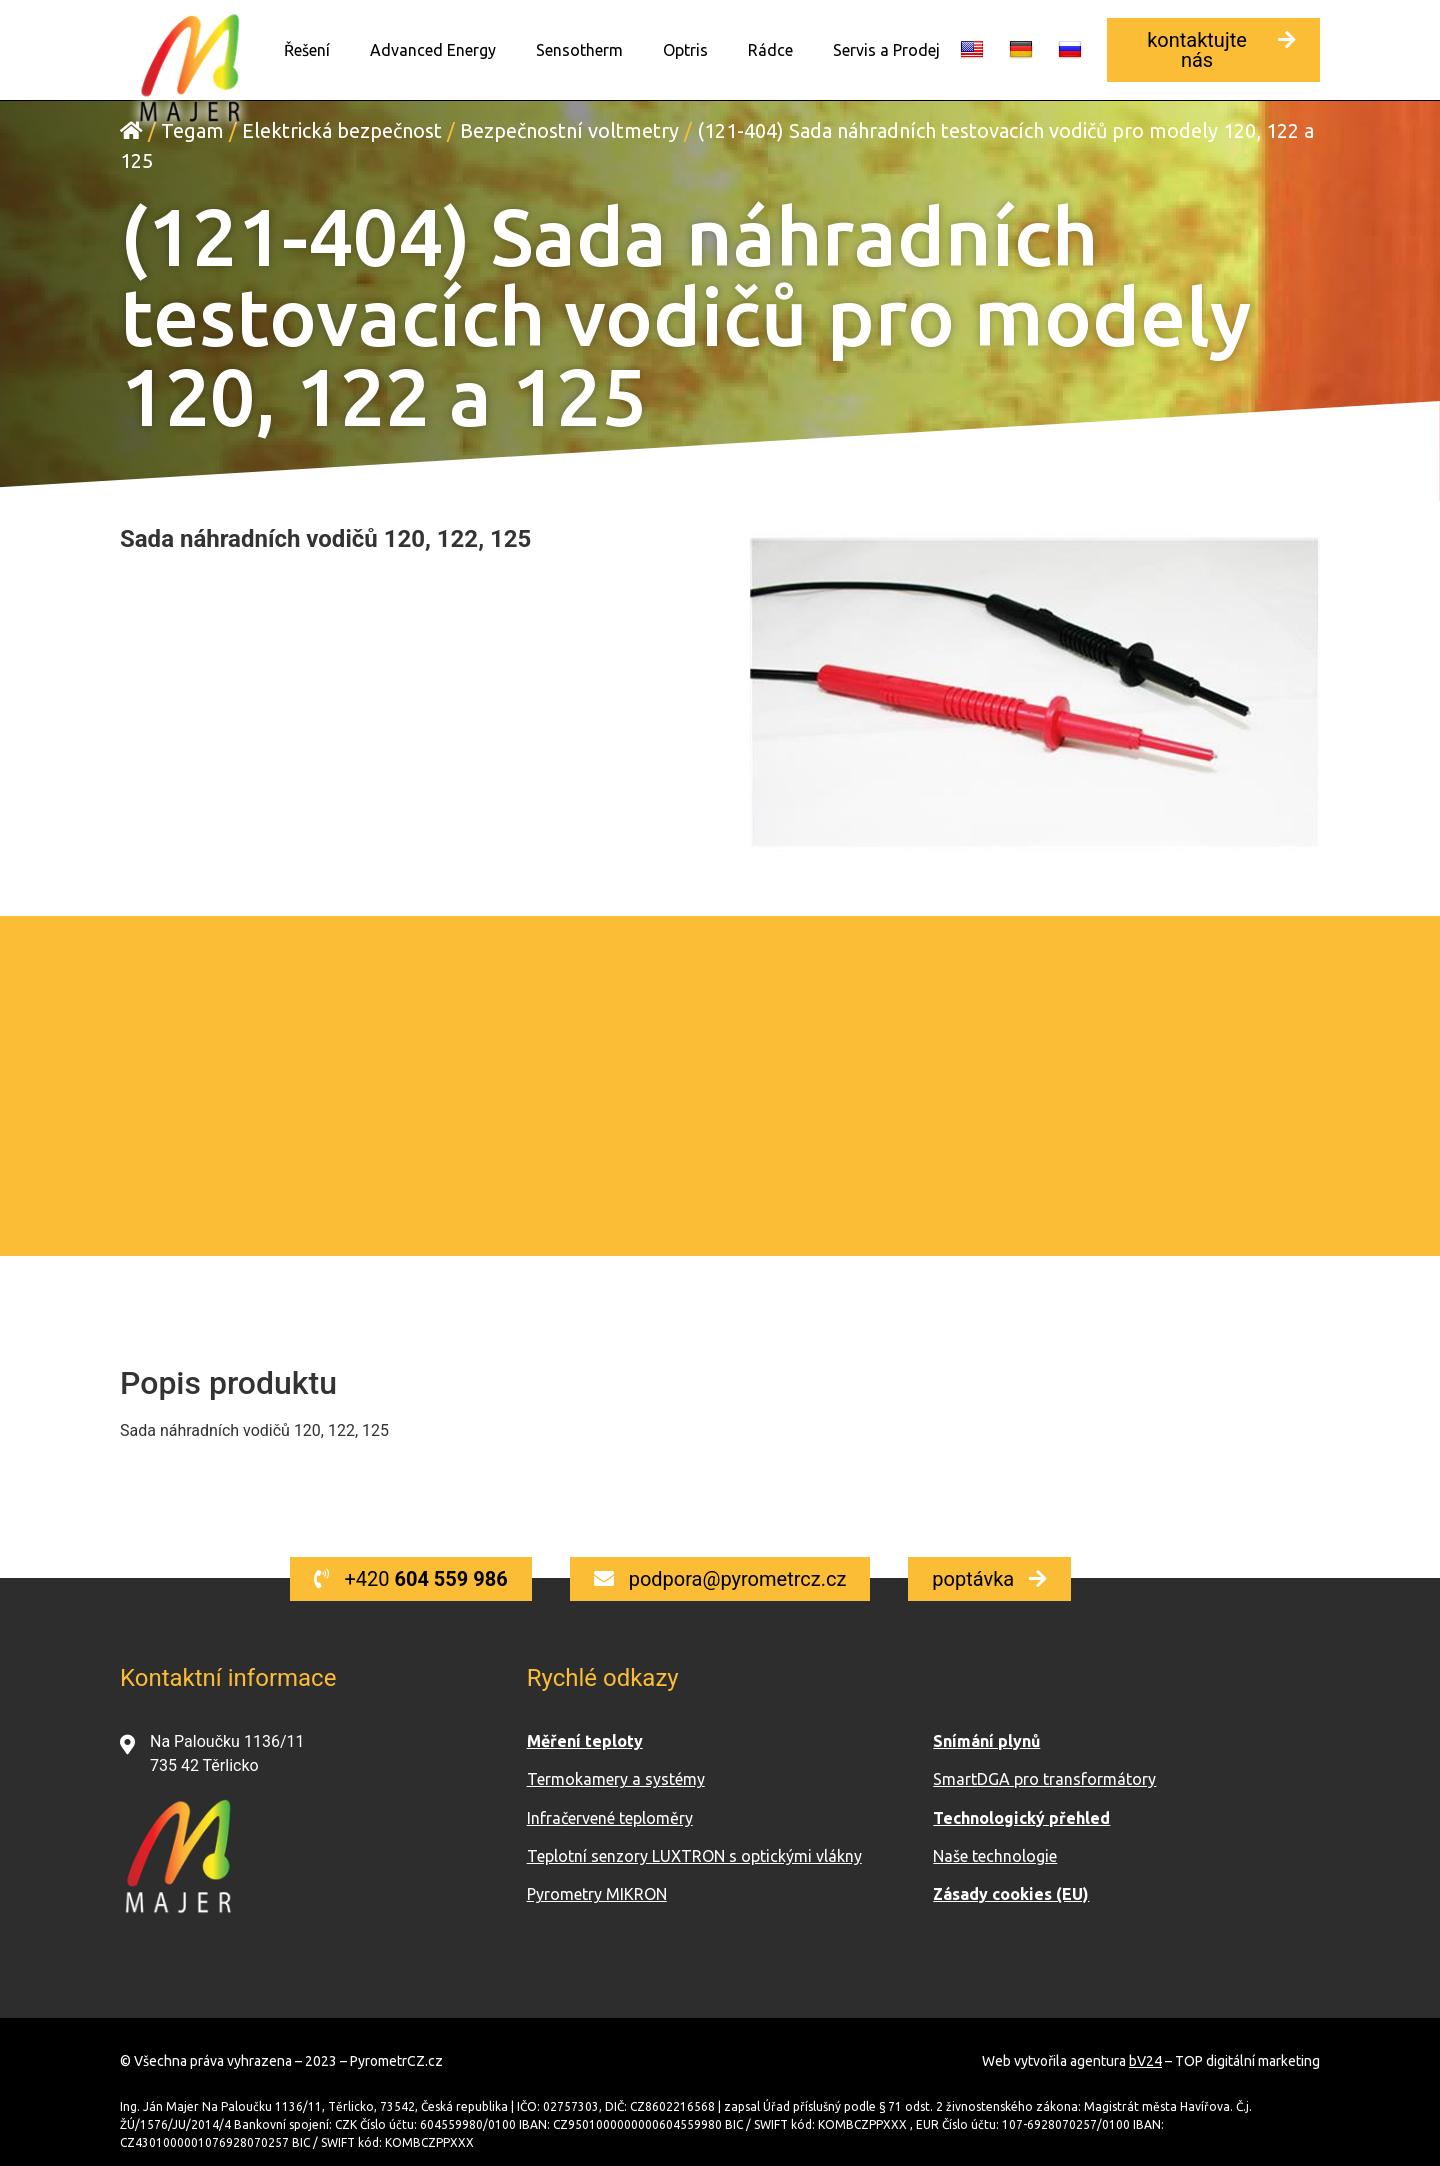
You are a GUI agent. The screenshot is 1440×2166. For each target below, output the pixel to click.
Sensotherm (579, 50)
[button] (1213, 50)
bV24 (1145, 2060)
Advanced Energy (433, 50)
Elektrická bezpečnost (342, 129)
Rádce (770, 50)
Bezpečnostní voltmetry (569, 129)
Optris (685, 50)
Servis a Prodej (886, 50)
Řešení (307, 50)
